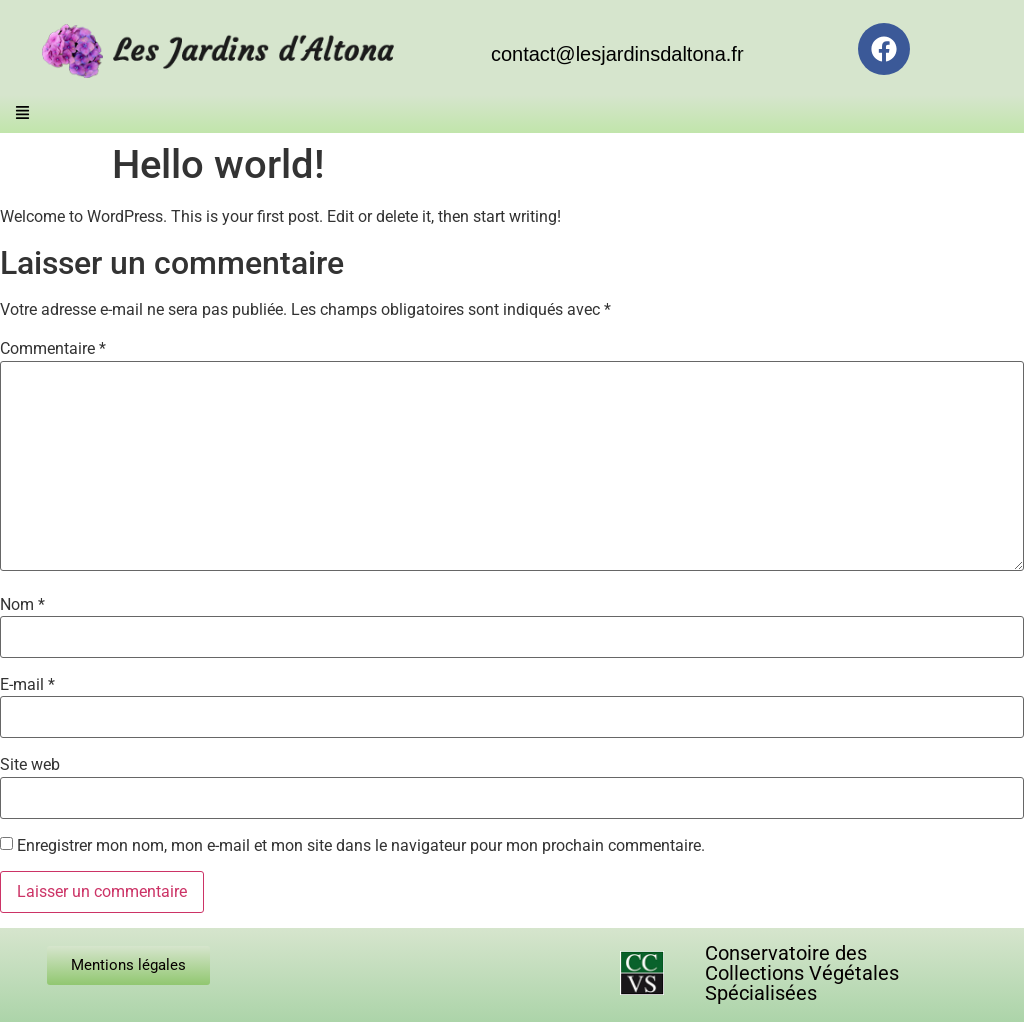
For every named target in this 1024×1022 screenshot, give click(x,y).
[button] (23, 114)
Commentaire (53, 349)
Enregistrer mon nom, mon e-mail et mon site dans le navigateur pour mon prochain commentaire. (361, 846)
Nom (22, 605)
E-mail (27, 685)
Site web (30, 765)
